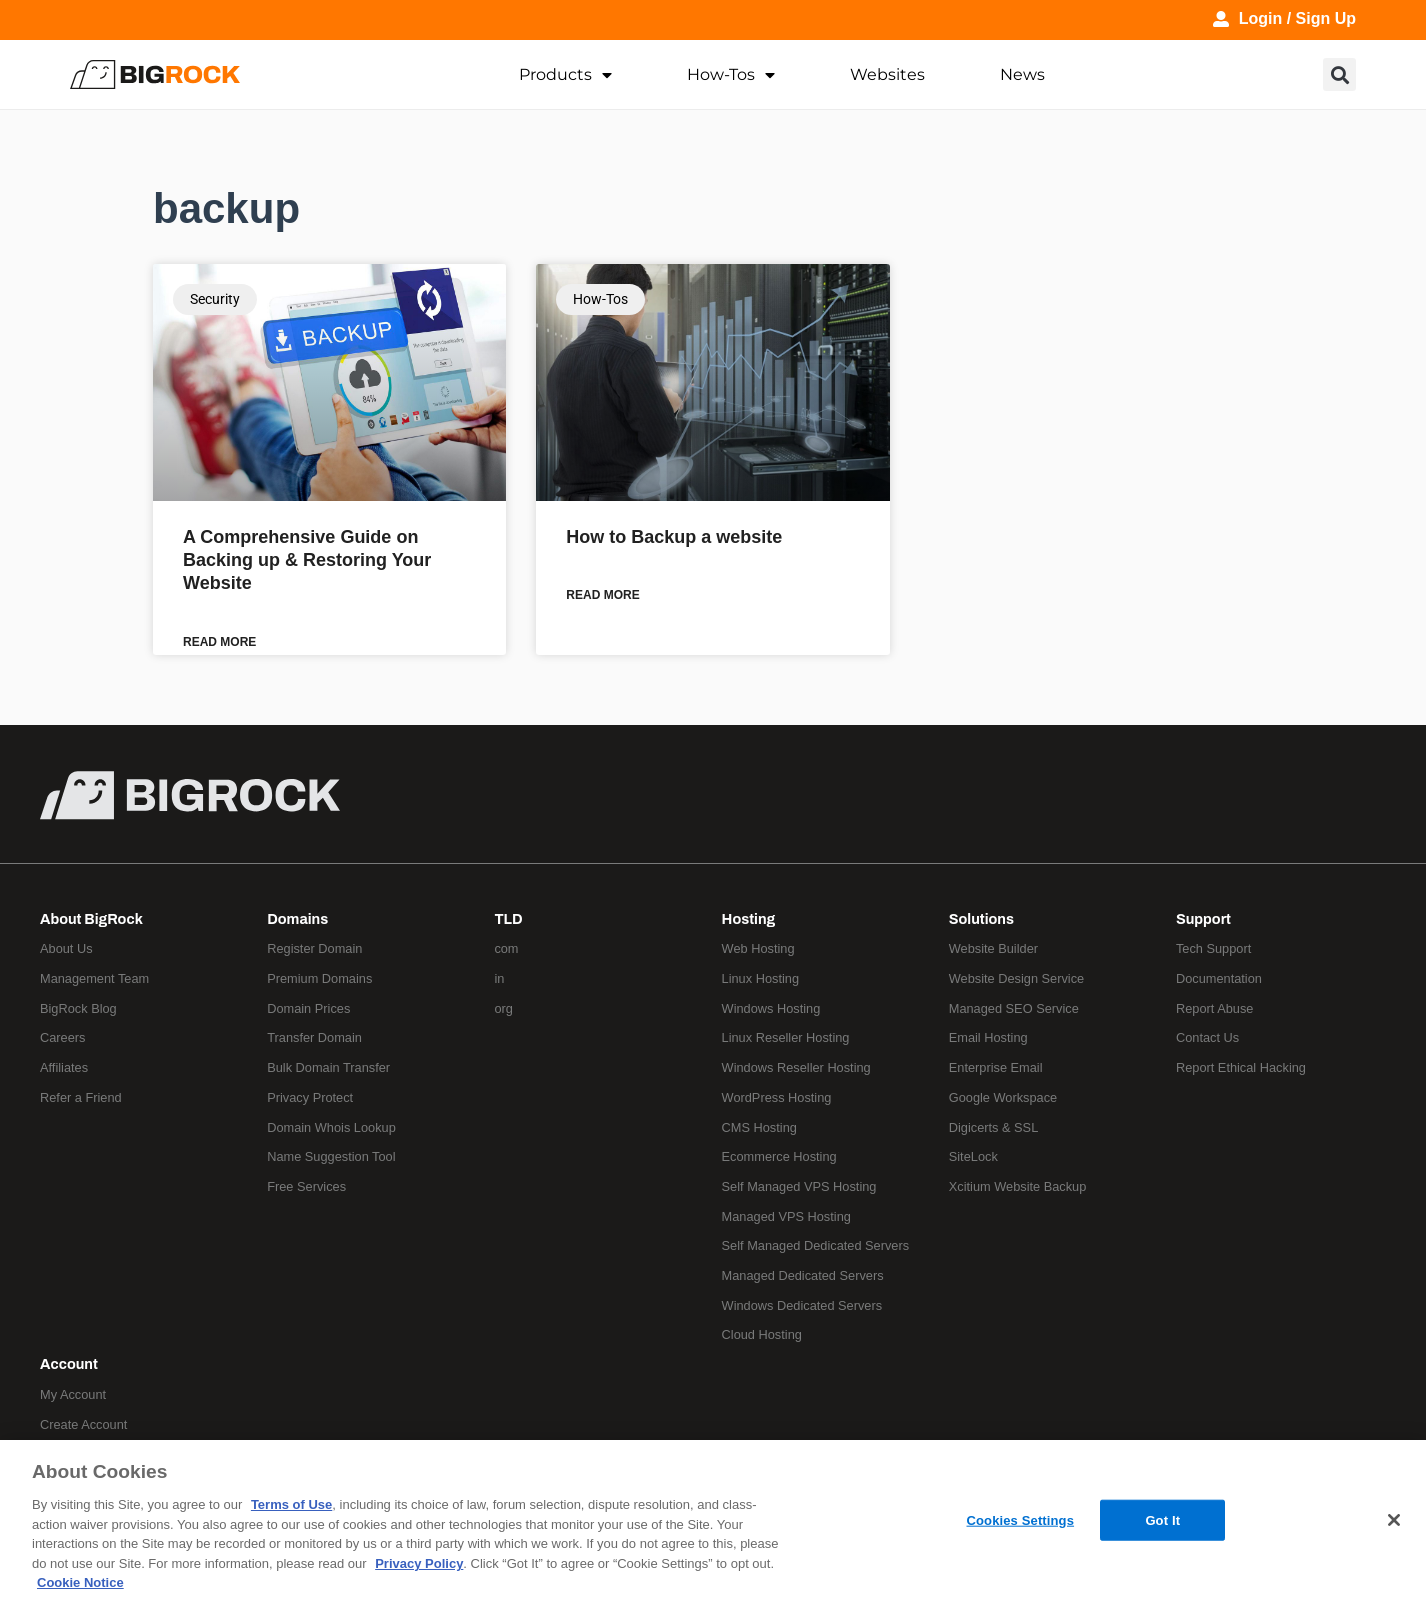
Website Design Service (1017, 978)
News (1022, 74)
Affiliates (64, 1067)
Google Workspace (1003, 1097)
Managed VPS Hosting (786, 1216)
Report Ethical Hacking (1241, 1067)
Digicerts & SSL (994, 1127)
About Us (66, 948)
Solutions (981, 919)
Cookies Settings (1021, 1519)
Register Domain (314, 948)
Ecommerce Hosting (779, 1156)
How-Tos (731, 75)
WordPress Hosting (777, 1097)
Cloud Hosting (762, 1335)
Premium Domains (319, 978)
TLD (508, 919)
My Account (73, 1394)
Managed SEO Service (1014, 1008)
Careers (63, 1038)
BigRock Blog (78, 1008)
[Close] (1394, 1520)
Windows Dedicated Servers (802, 1305)
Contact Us (1207, 1038)
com (506, 948)
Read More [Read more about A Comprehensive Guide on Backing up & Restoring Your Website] (219, 642)
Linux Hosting (761, 978)
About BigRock (91, 919)
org (503, 1008)
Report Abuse (1215, 1008)
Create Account (84, 1424)
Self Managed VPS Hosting (799, 1186)
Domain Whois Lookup (331, 1127)
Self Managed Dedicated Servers (816, 1245)
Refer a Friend (81, 1097)
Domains (297, 919)
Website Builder (993, 948)
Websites (887, 74)
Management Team (94, 978)
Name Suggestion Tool (331, 1156)
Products (565, 75)
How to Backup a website (674, 537)
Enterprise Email (996, 1067)
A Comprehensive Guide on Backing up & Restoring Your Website (307, 560)
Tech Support (1213, 948)
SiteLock (973, 1156)
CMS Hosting (759, 1127)
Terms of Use (291, 1504)
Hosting (749, 919)
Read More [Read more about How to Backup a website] (602, 595)
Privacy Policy (419, 1563)
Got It (1162, 1519)
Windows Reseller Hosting (796, 1067)
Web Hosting (758, 948)
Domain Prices (308, 1008)
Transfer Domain (314, 1038)
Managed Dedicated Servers (803, 1275)
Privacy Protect (310, 1097)
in (499, 978)
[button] (1339, 74)
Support (1203, 919)
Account (69, 1364)
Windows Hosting (771, 1008)
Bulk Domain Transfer (328, 1067)
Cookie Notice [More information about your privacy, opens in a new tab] (80, 1582)
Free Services (306, 1186)
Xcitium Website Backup (1018, 1186)
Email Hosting (988, 1038)
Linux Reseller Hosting (786, 1038)
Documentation (1219, 978)
